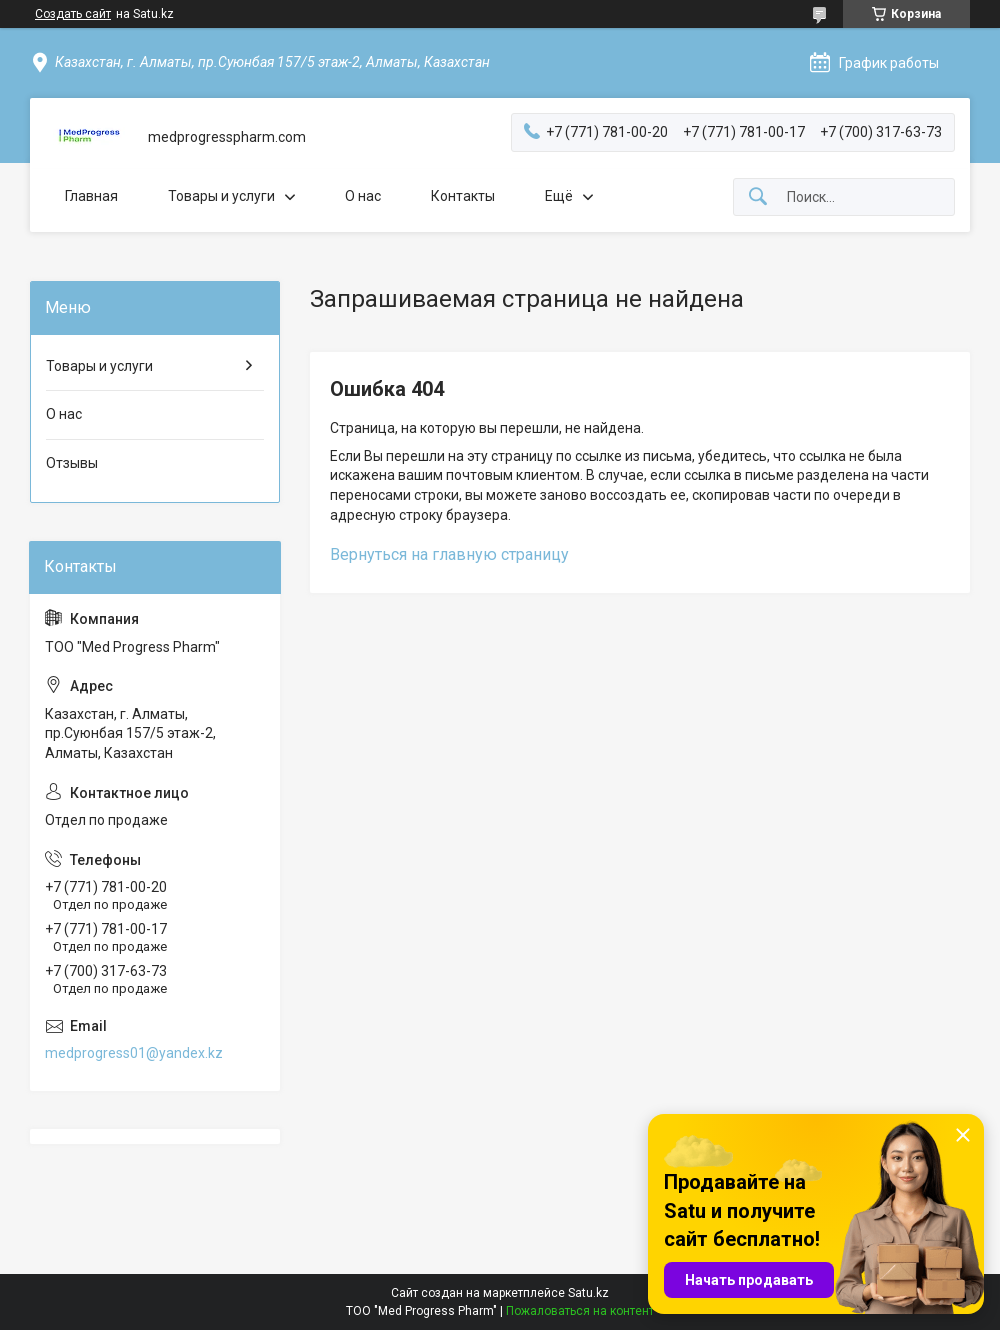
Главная (91, 196)
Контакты (463, 196)
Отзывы (72, 463)
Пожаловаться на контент (580, 1311)
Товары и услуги (221, 196)
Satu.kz (588, 1293)
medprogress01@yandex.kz (134, 1053)
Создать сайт (73, 14)
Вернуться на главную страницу (449, 554)
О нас (363, 196)
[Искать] (758, 197)
